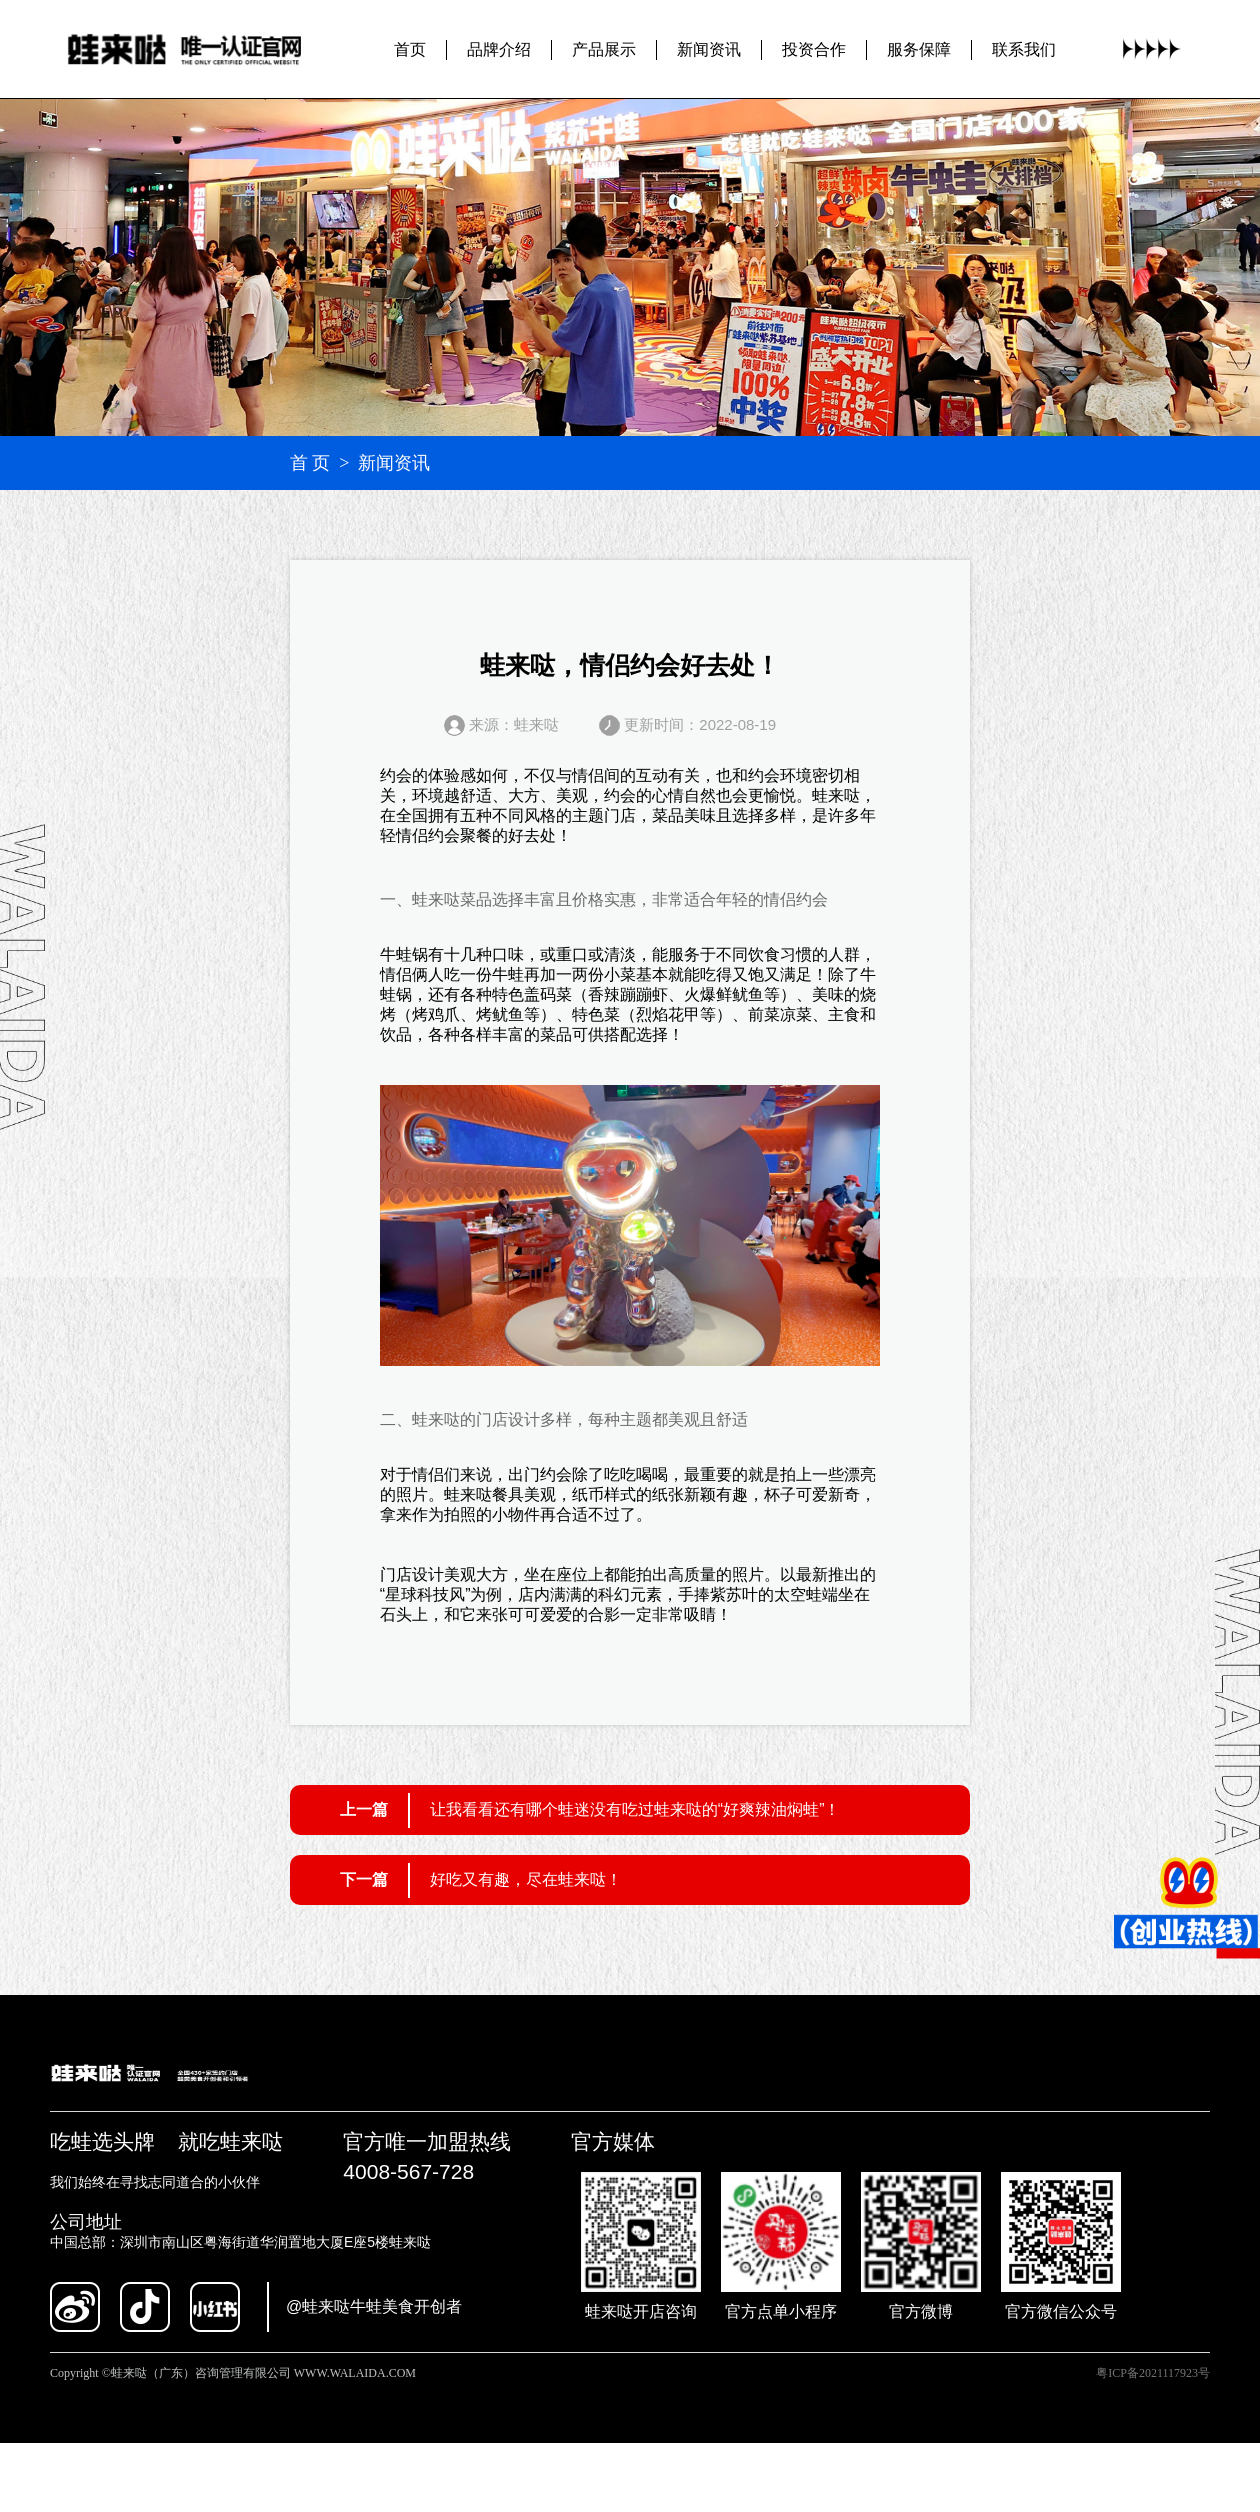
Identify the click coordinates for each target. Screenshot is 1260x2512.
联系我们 (1024, 49)
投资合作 (814, 49)
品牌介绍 (499, 49)
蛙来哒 (836, 795)
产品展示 (604, 49)
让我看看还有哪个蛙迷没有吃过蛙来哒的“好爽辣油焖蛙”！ (635, 1809)
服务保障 (919, 49)
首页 (410, 49)
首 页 (310, 463)
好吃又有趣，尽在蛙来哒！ (526, 1879)
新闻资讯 (709, 49)
